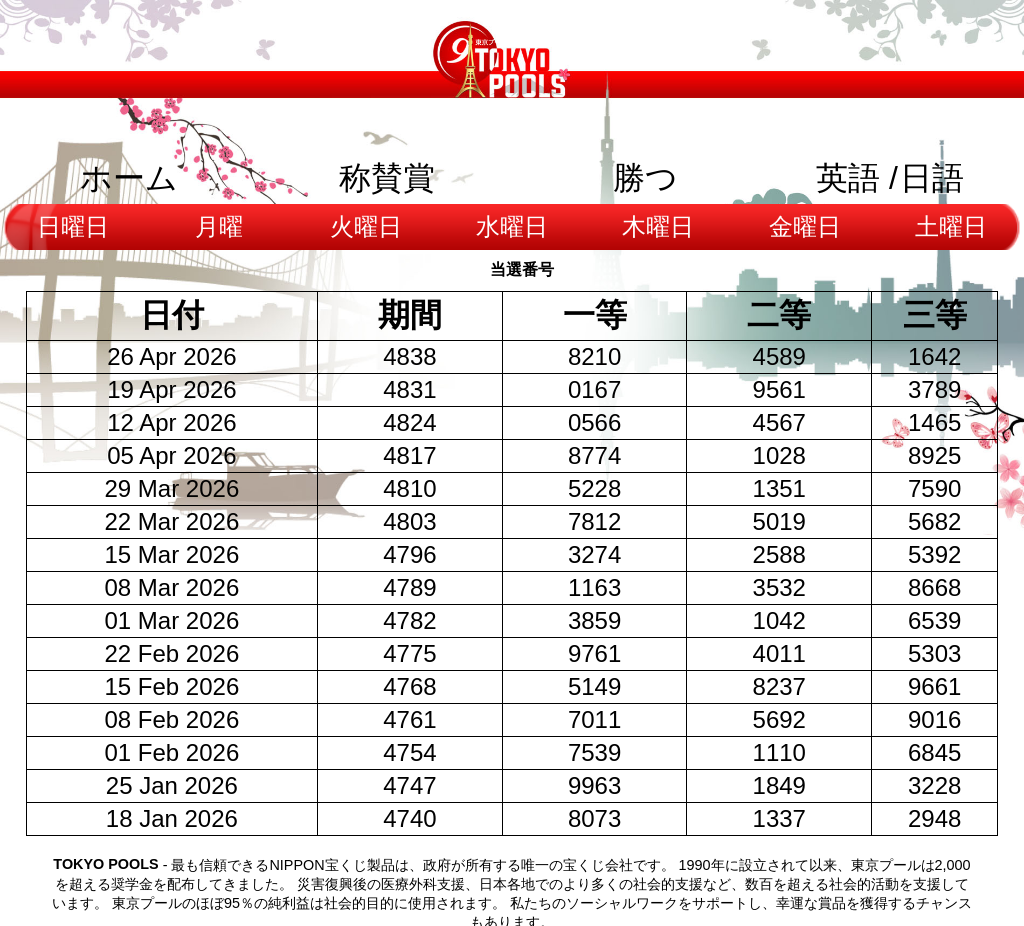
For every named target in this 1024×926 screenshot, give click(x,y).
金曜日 (805, 226)
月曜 (219, 226)
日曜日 (73, 226)
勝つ (645, 178)
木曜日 (658, 226)
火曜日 (366, 226)
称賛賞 (387, 178)
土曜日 (951, 226)
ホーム (129, 178)
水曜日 (512, 226)
